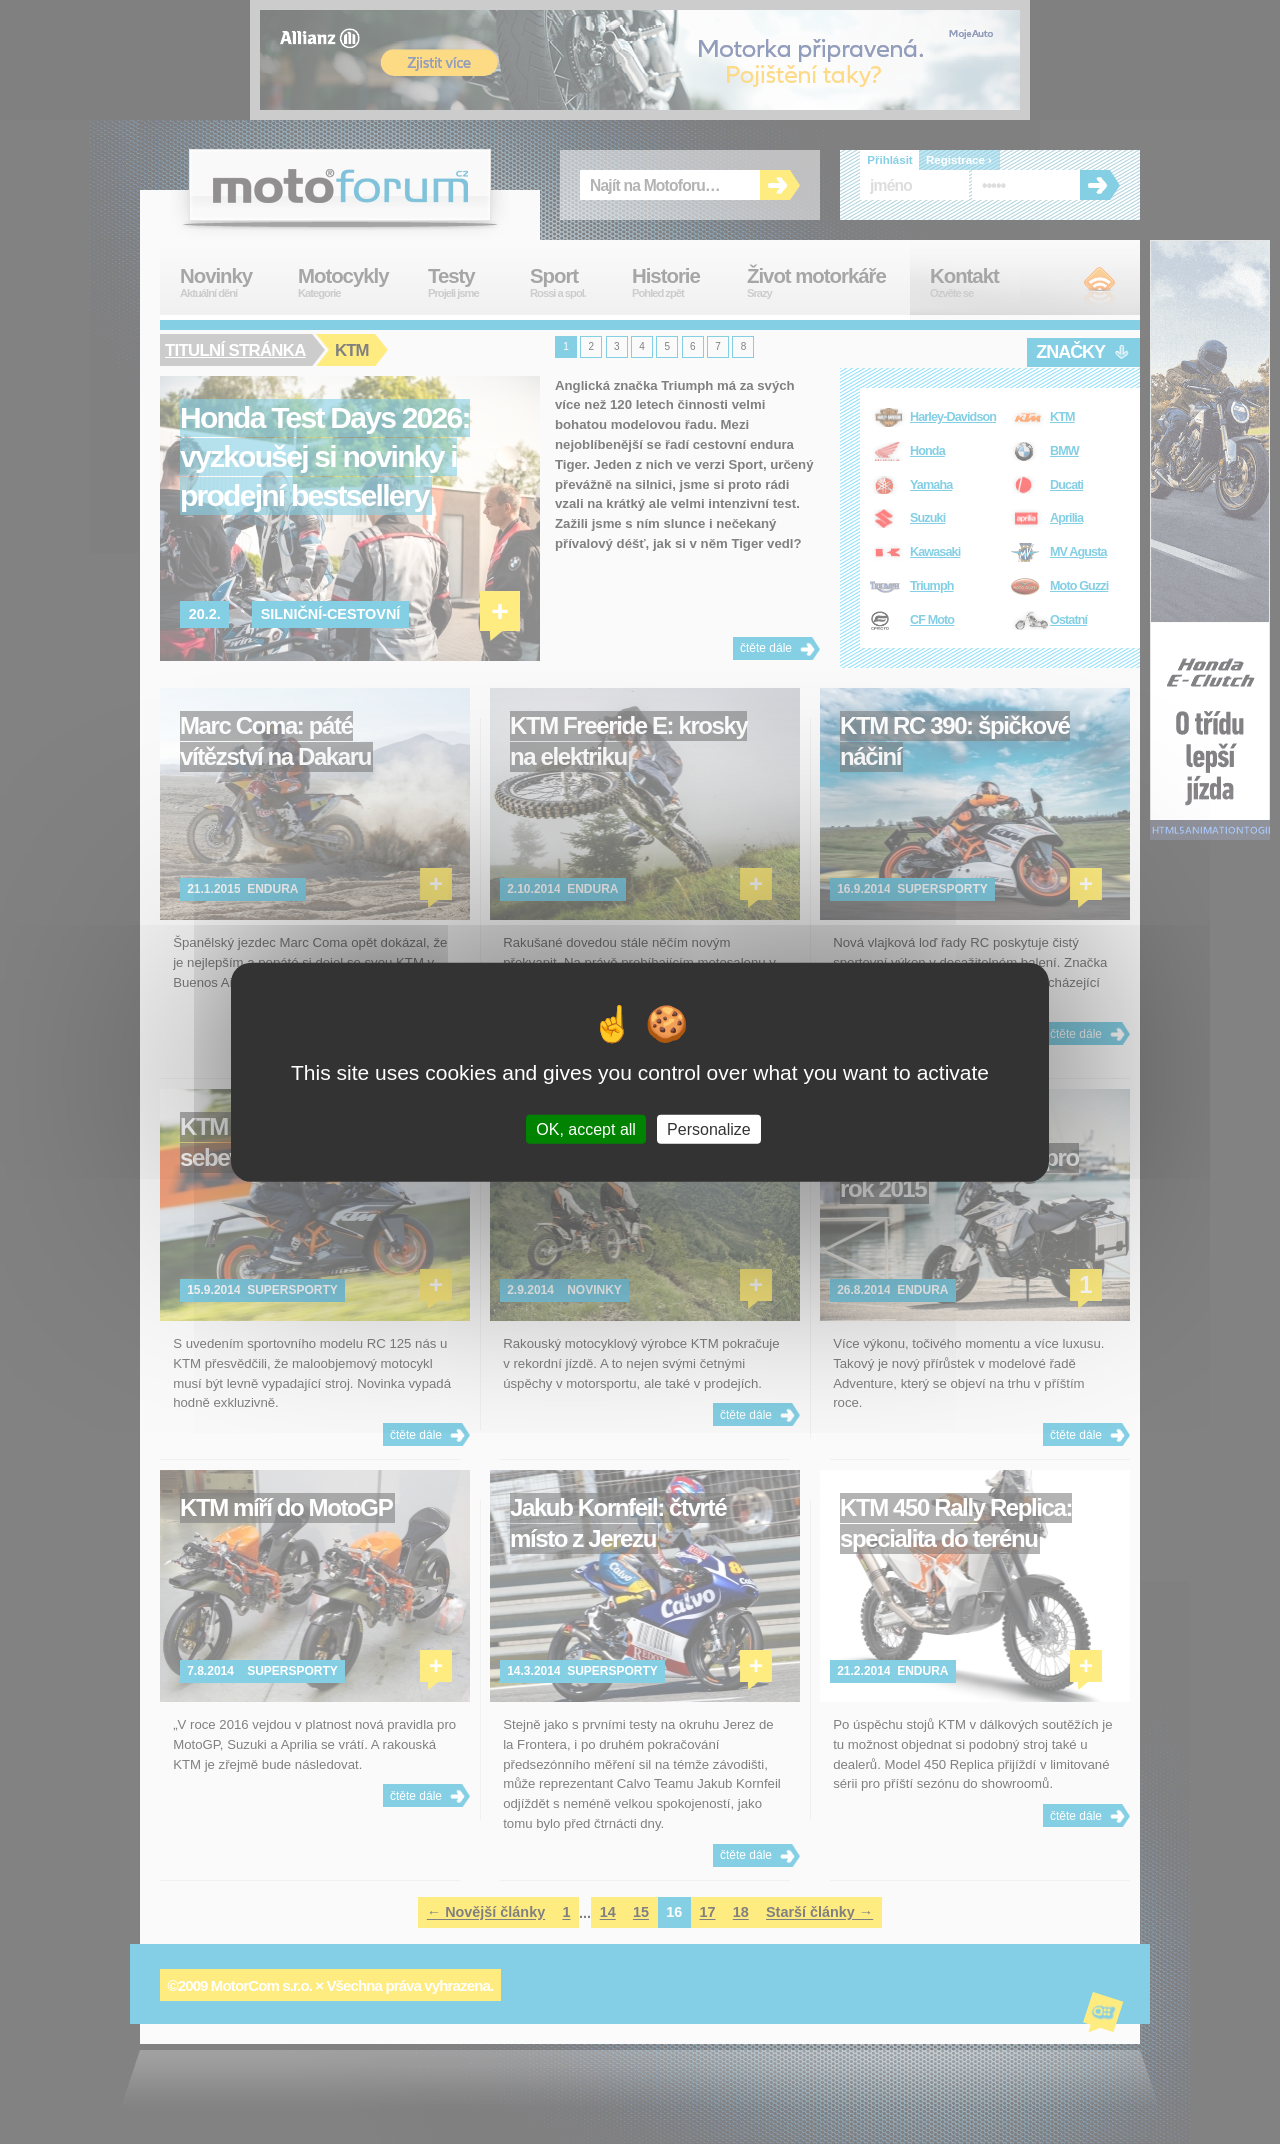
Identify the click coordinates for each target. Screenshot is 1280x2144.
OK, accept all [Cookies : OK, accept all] (586, 1128)
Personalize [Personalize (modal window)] (709, 1128)
